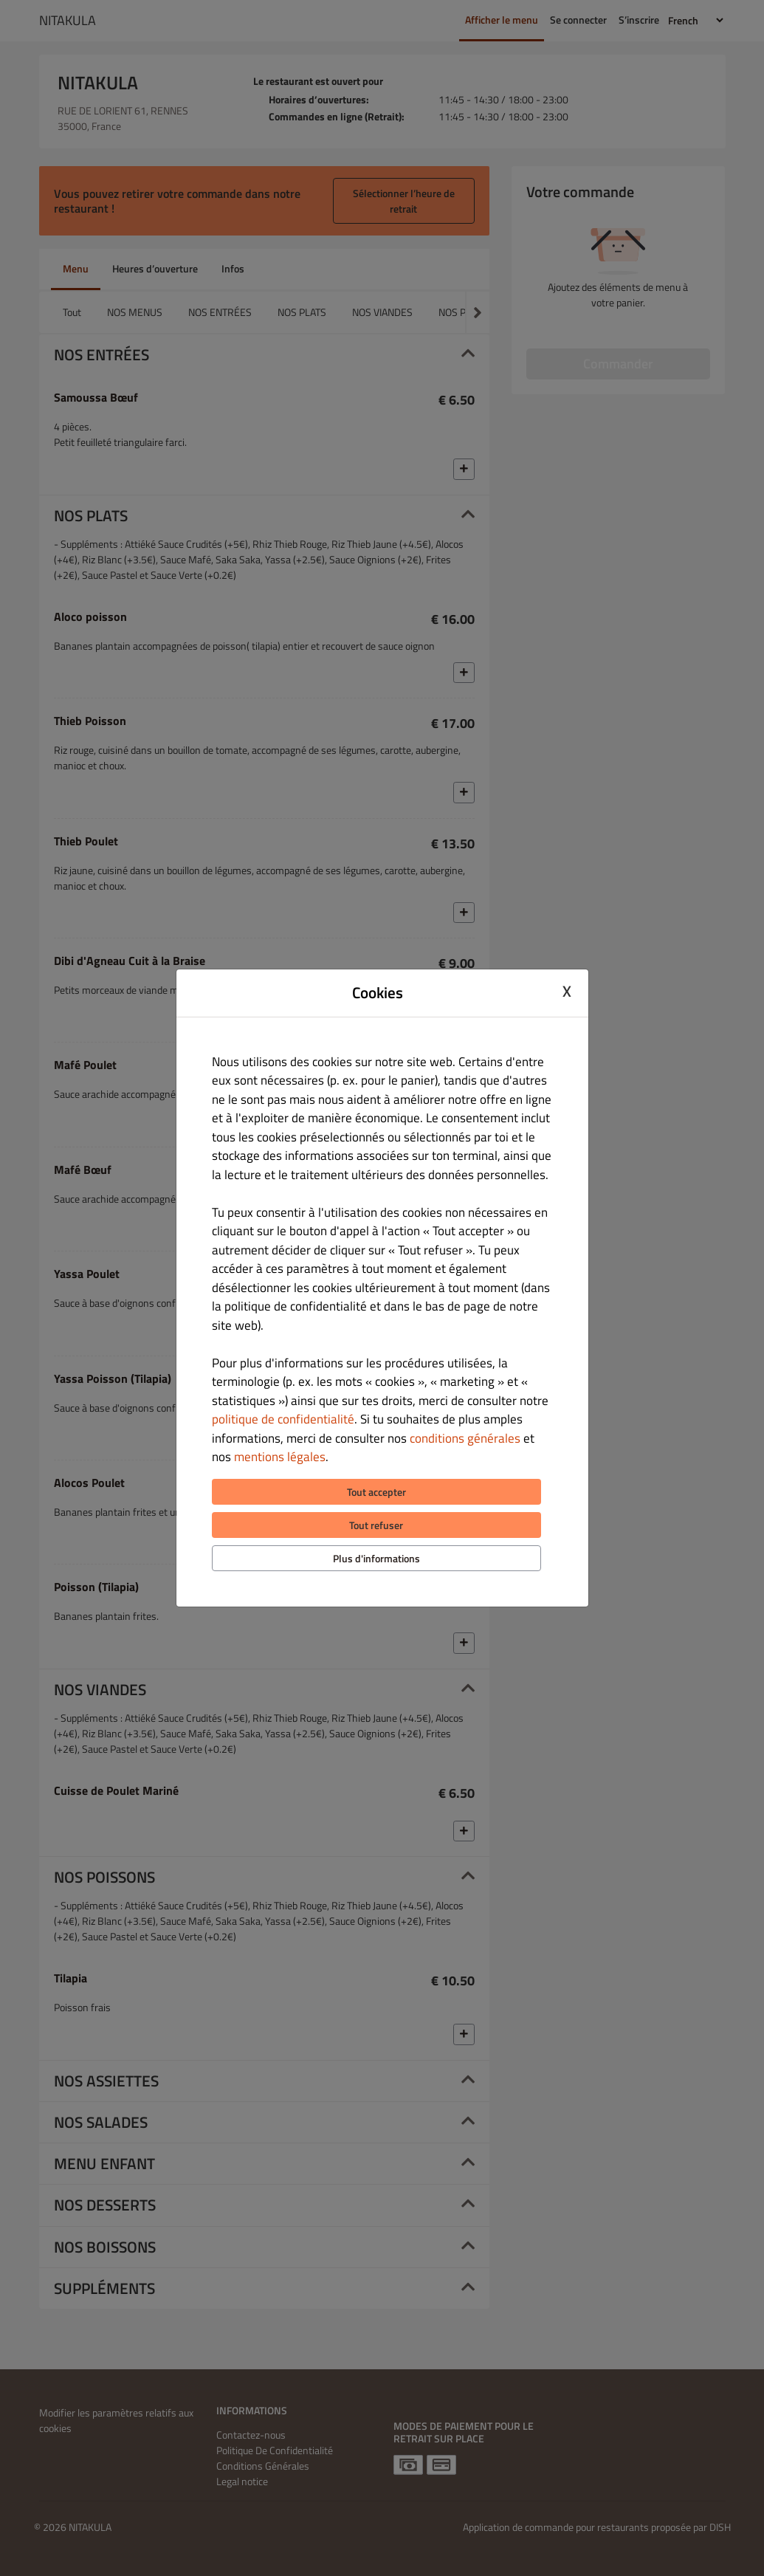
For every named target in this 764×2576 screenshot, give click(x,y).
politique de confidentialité (283, 1419)
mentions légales (280, 1456)
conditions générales (465, 1438)
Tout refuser (376, 1525)
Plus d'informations (376, 1558)
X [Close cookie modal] (566, 991)
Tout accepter (376, 1492)
